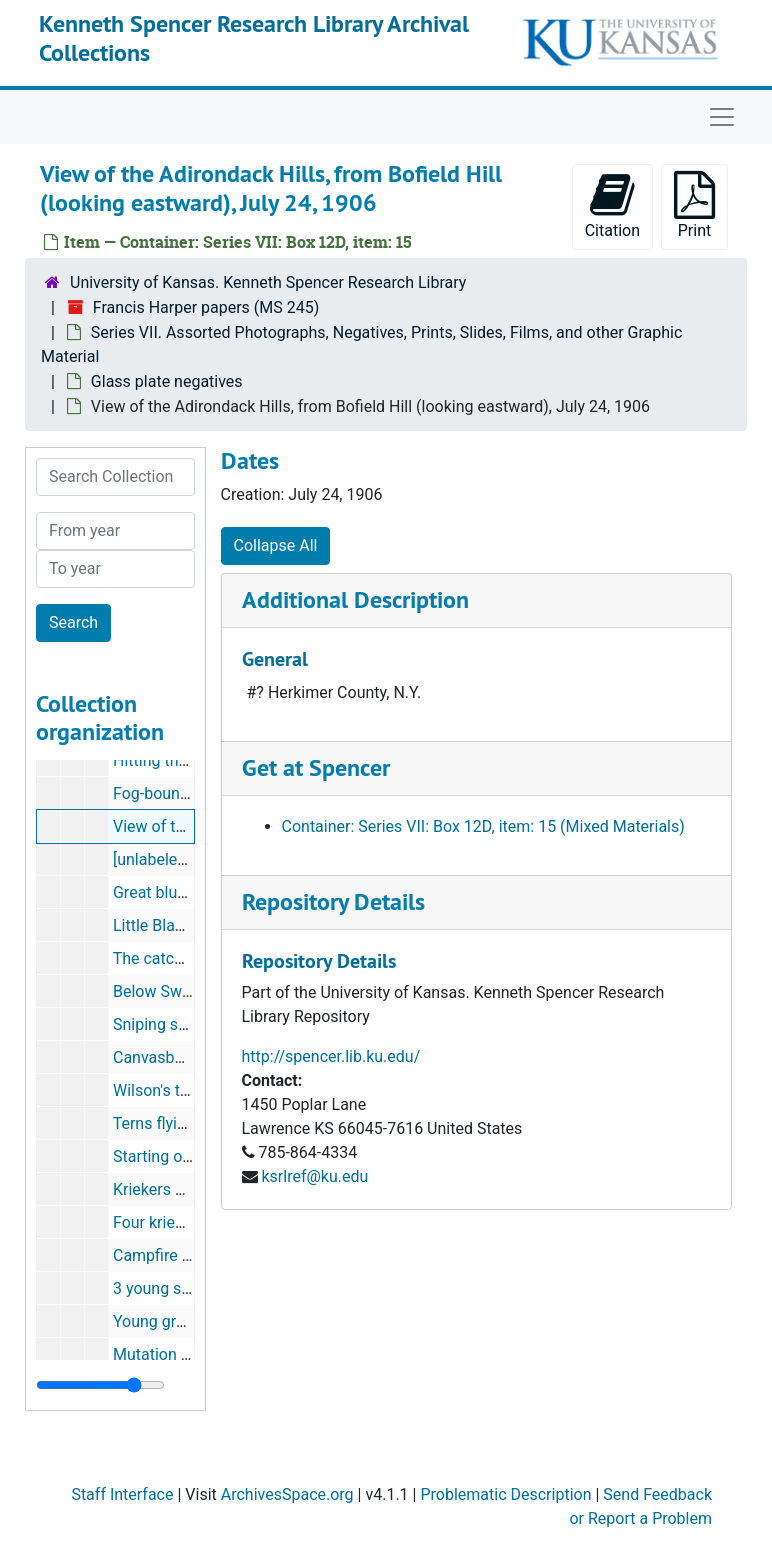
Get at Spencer (316, 767)
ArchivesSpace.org (287, 1494)
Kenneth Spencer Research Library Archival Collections (254, 38)
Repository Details (333, 901)
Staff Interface (122, 1494)
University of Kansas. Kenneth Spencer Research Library (268, 282)
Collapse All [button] (276, 545)
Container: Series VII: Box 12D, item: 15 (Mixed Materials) (483, 826)
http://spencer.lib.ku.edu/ (331, 1056)
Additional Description (355, 599)
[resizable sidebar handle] (100, 1385)
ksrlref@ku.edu (314, 1176)
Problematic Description (505, 1494)
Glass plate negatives (167, 381)
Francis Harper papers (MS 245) (206, 307)
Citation (612, 205)
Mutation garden (171, 1354)
